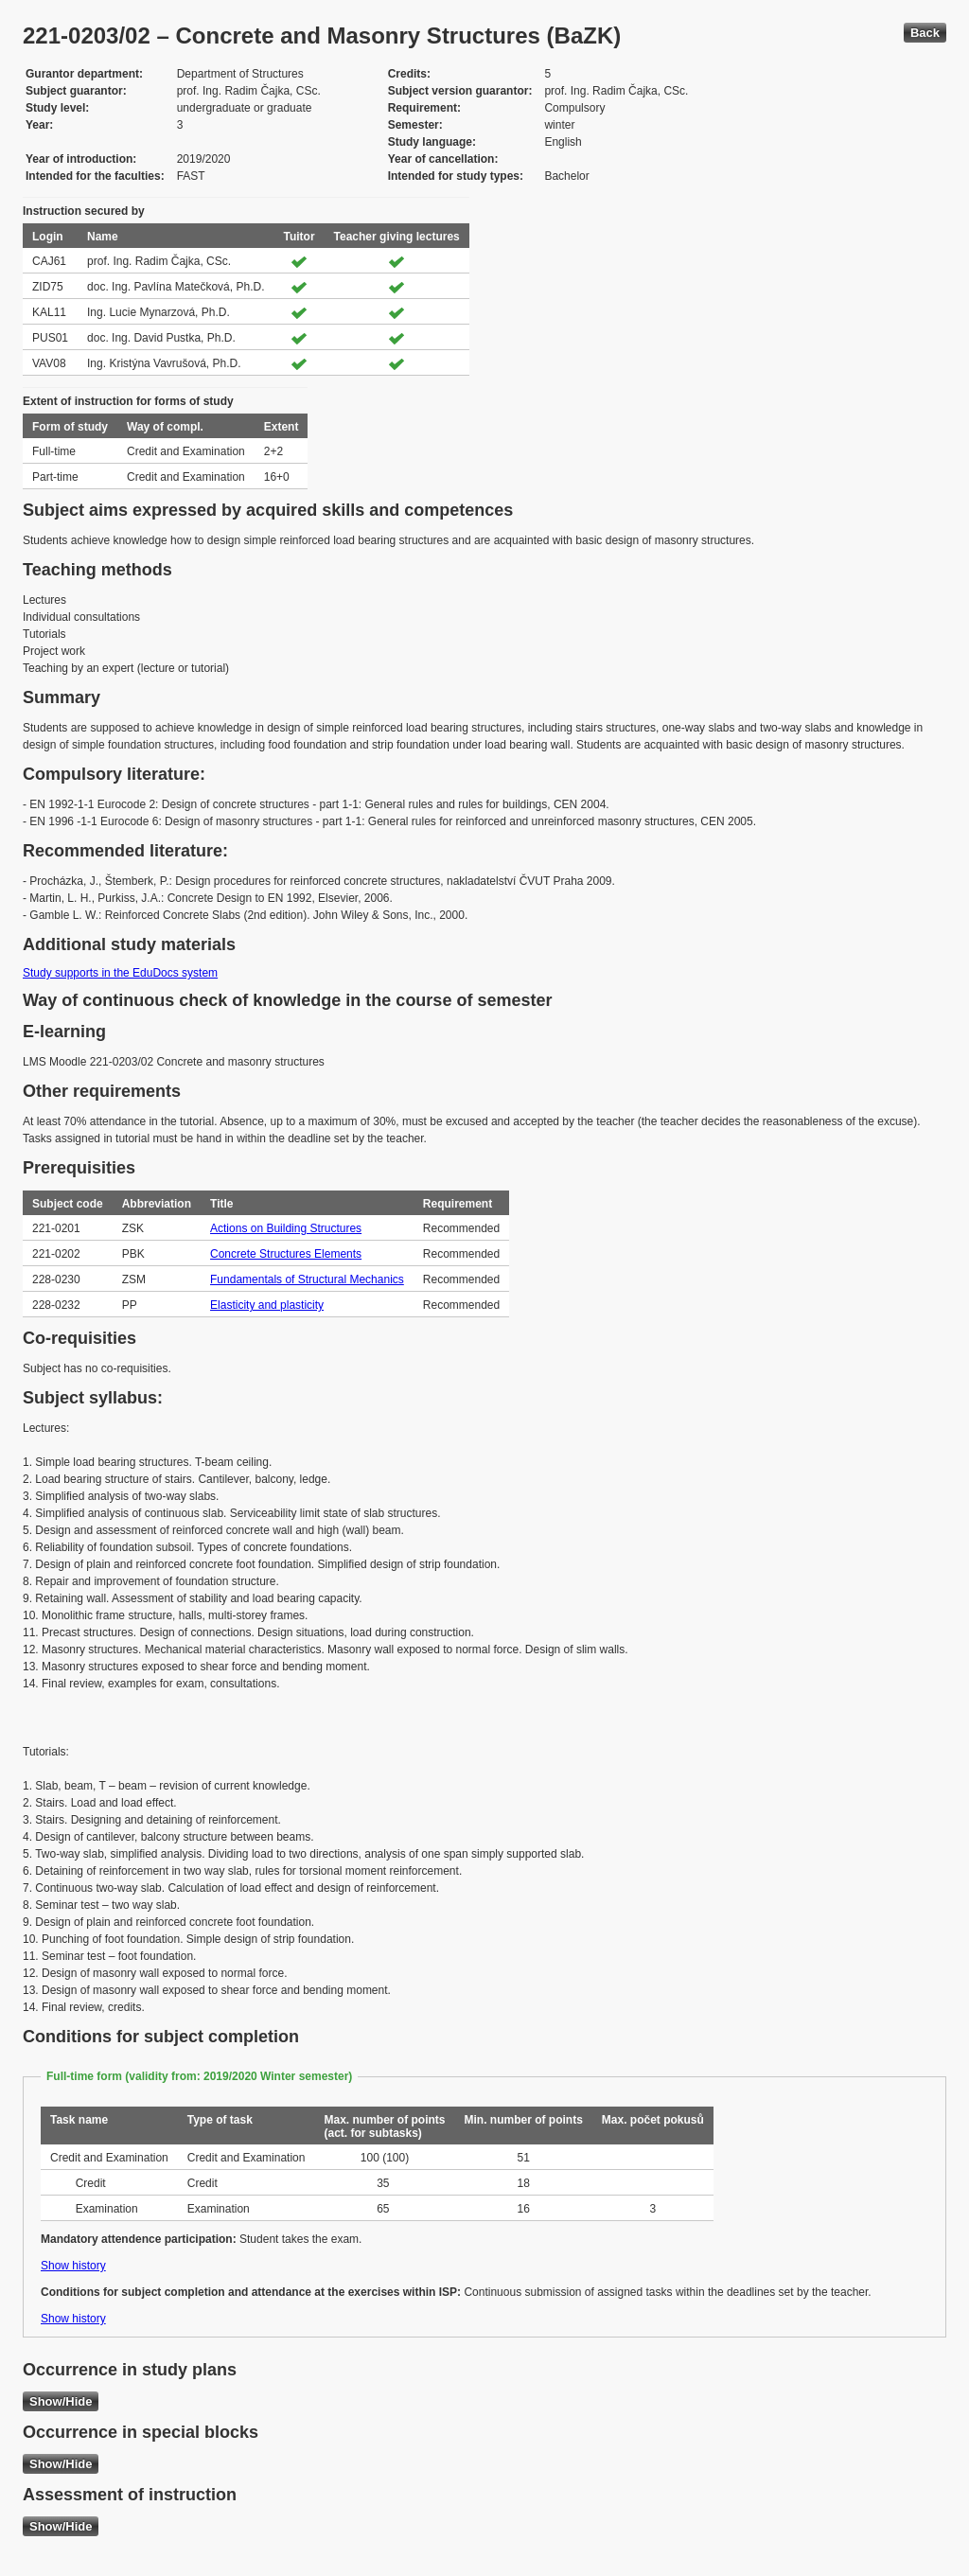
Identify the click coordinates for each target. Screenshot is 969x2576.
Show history (73, 2265)
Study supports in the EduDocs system (120, 972)
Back (925, 33)
